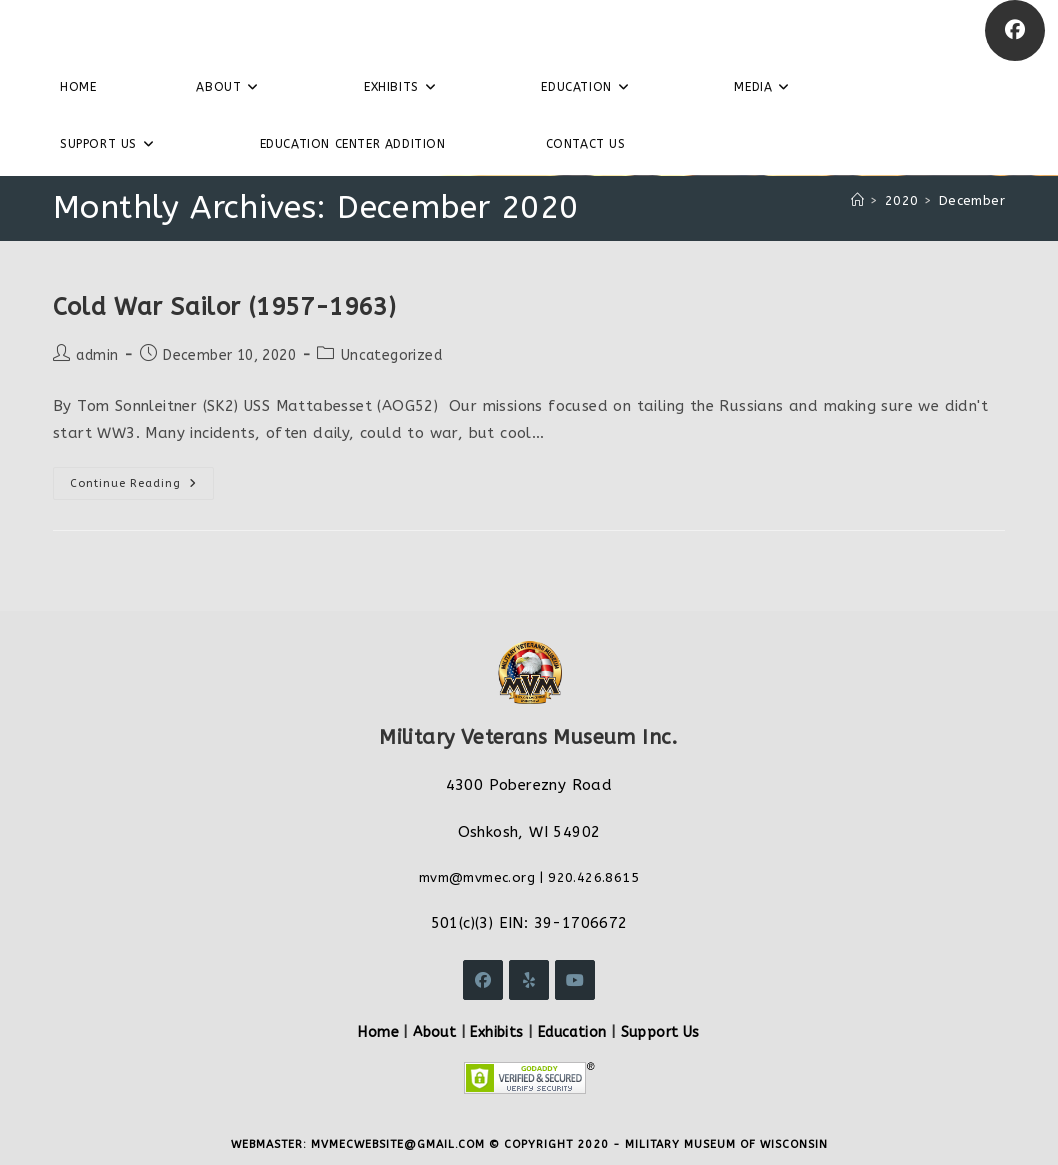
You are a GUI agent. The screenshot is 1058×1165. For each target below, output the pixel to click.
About (434, 1032)
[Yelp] (529, 980)
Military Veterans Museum (164, 30)
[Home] (857, 200)
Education (572, 1032)
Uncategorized (391, 355)
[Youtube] (575, 980)
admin (97, 355)
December (972, 200)
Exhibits (496, 1032)
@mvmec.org (492, 877)
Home (378, 1032)
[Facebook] (1015, 30)
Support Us (660, 1032)
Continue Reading (142, 487)
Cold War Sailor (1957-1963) (224, 307)
